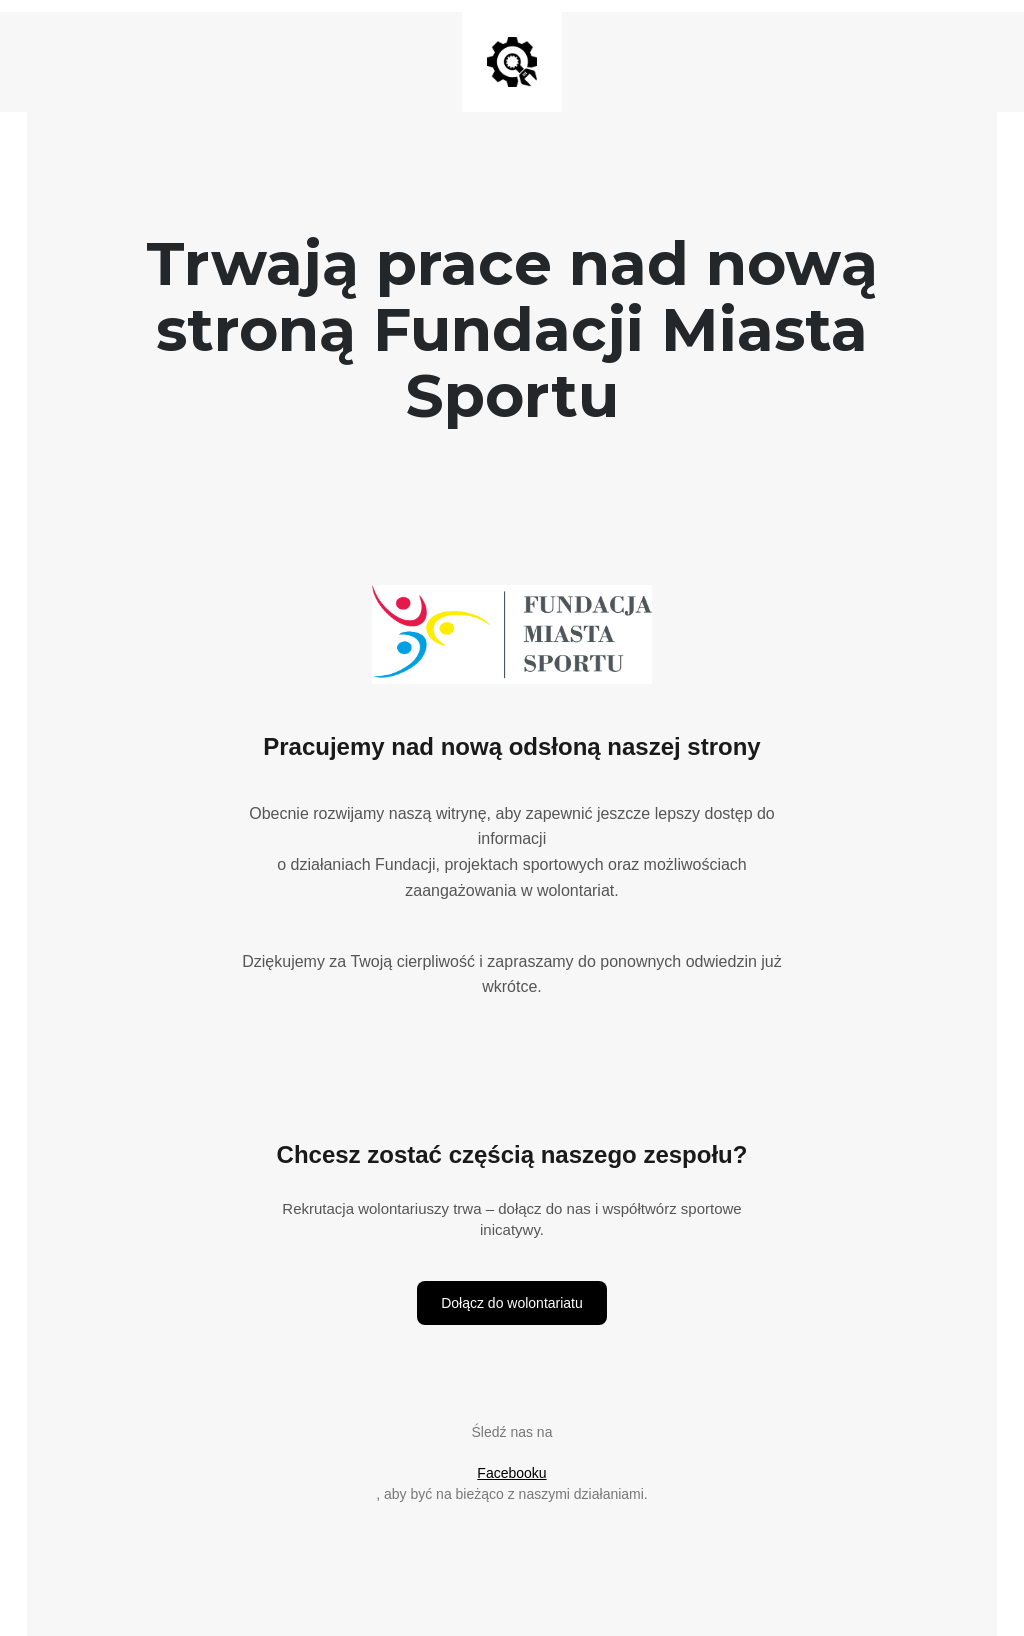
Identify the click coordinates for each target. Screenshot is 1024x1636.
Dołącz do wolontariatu (512, 1303)
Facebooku (511, 1473)
